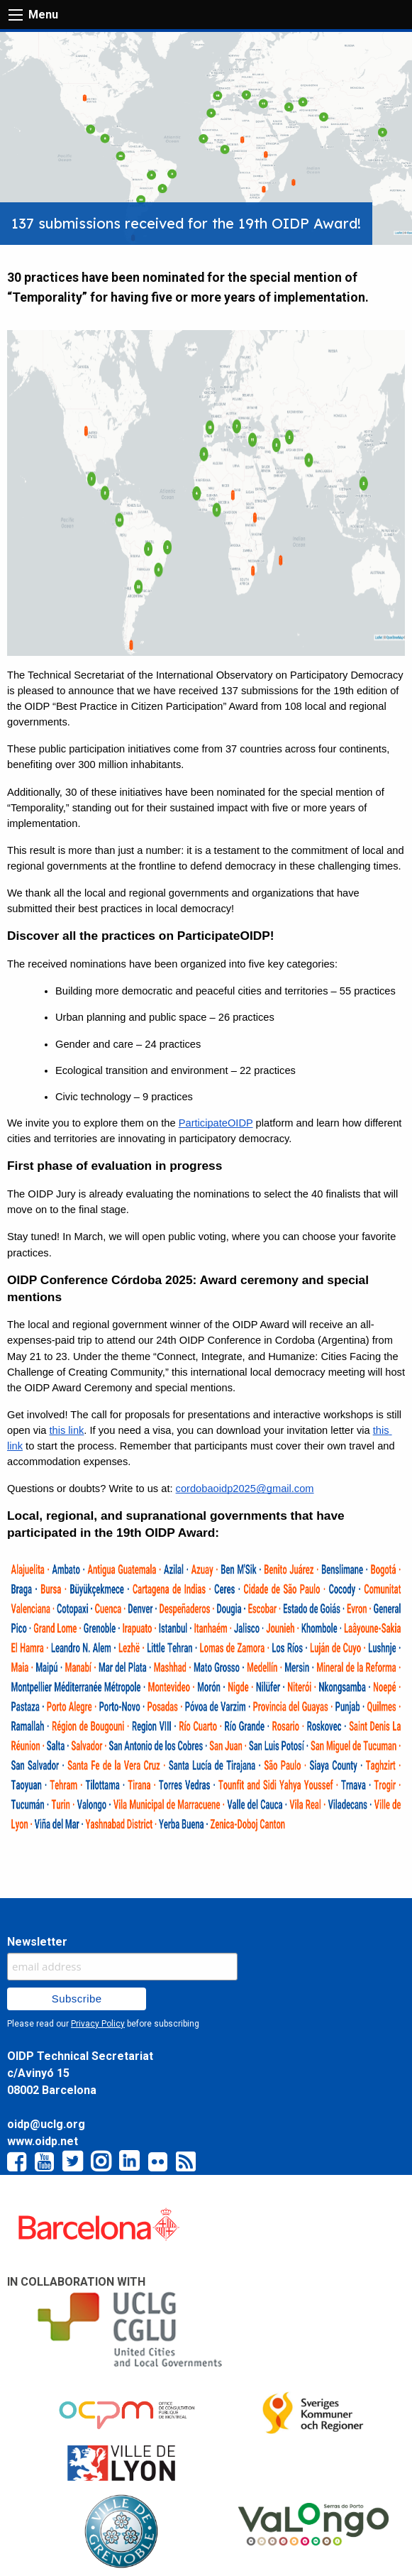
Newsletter (37, 1942)
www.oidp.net (42, 2141)
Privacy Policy (98, 2024)
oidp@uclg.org (46, 2124)
